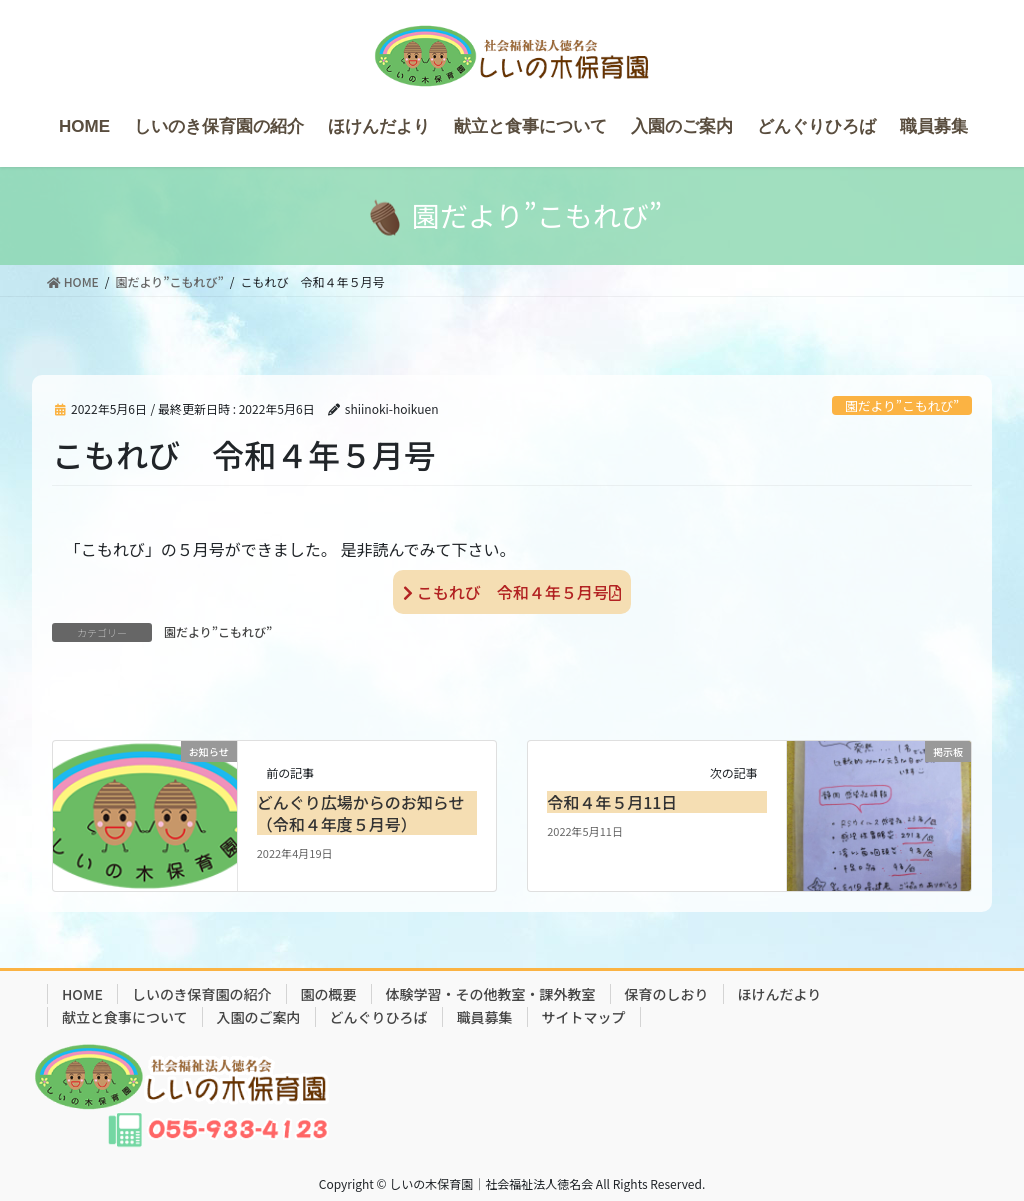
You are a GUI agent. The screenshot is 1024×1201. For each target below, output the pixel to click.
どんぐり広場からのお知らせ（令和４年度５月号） (361, 813)
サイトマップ (584, 1017)
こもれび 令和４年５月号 (512, 592)
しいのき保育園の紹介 (202, 994)
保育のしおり (667, 994)
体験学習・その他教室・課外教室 (491, 994)
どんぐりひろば (379, 1017)
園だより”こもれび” (902, 405)
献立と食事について (125, 1017)
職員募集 (485, 1017)
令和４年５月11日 (612, 802)
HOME (82, 994)
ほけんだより (780, 994)
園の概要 (329, 994)
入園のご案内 (259, 1017)
